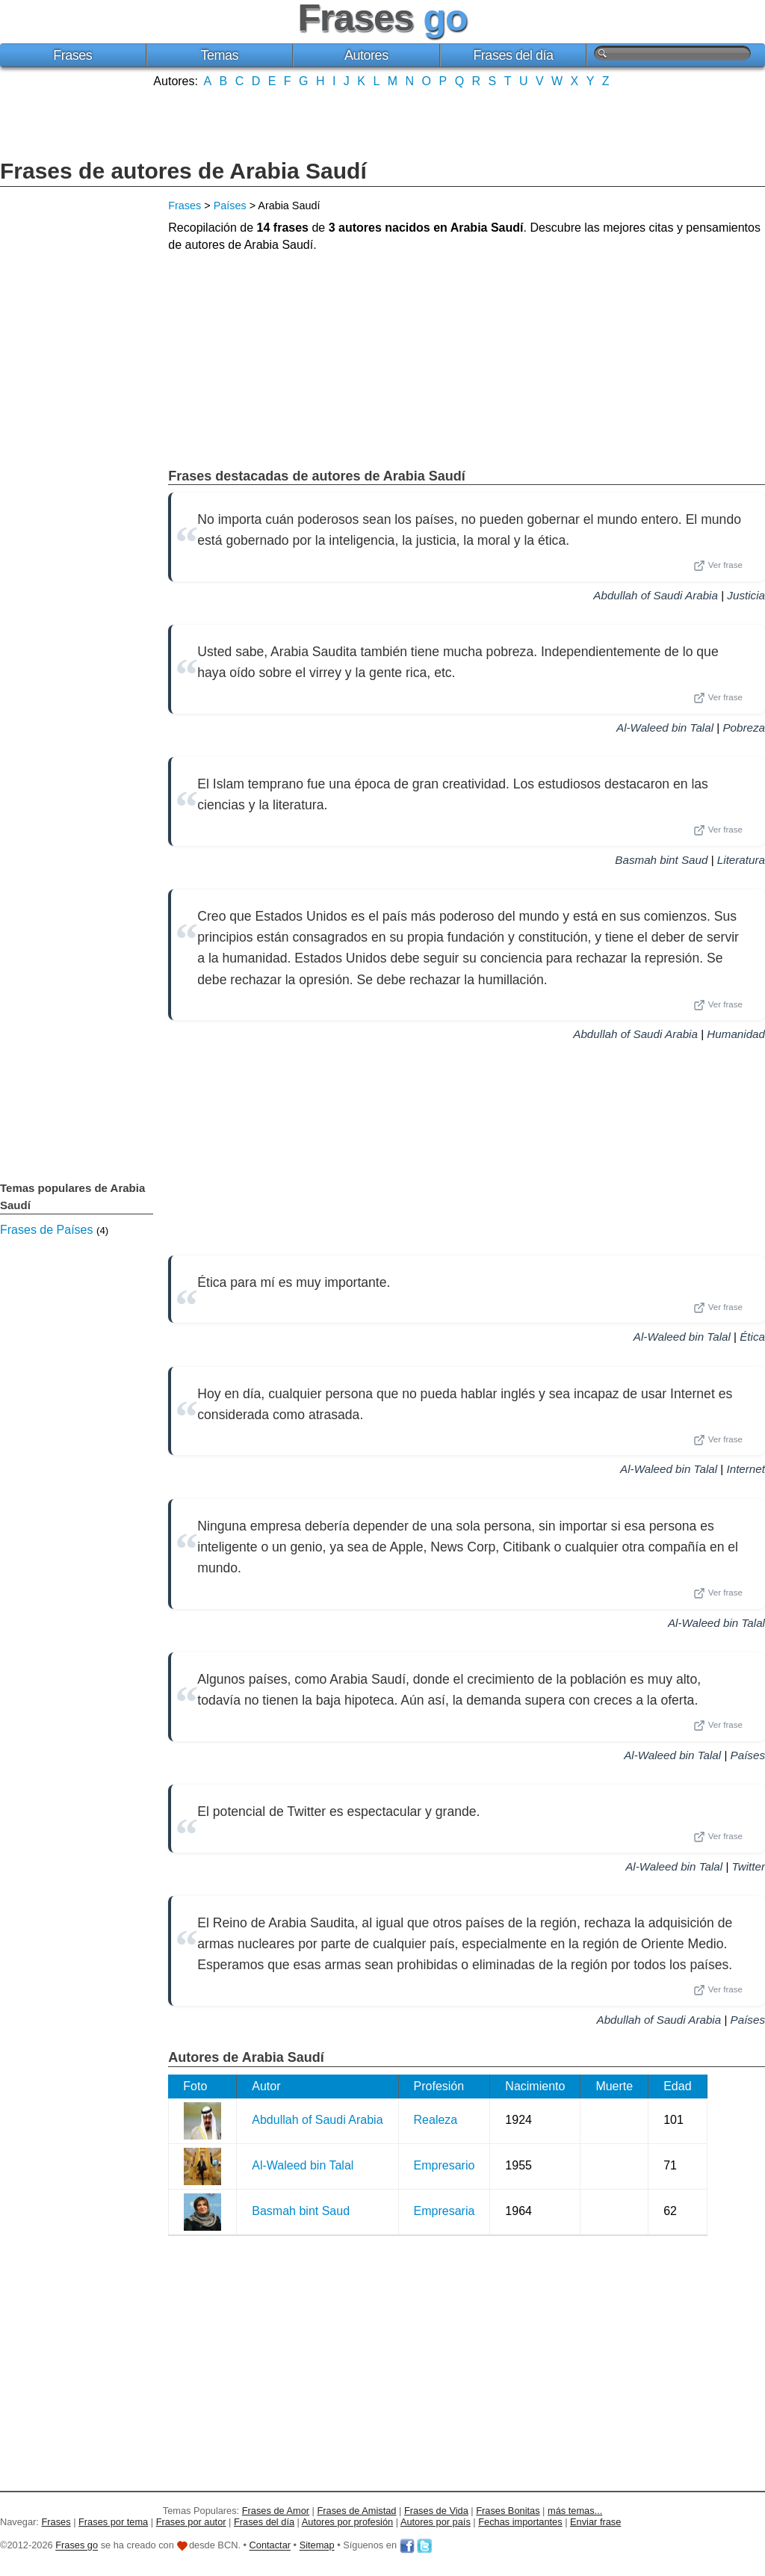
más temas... (575, 2510)
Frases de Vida (436, 2510)
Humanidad (736, 1034)
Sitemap (317, 2545)
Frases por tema (113, 2521)
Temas (220, 55)
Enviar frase (595, 2521)
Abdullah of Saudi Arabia (655, 595)
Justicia (746, 595)
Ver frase (718, 566)
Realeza (436, 2119)
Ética (752, 1336)
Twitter (748, 1866)
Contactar (270, 2545)
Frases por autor (191, 2521)
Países (230, 205)
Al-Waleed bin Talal (664, 727)
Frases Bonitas (507, 2510)
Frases (72, 55)
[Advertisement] (382, 121)
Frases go (76, 2545)
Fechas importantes (520, 2521)
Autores (366, 55)
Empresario (444, 2165)
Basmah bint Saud (661, 859)
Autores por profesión (347, 2521)
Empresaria (444, 2211)
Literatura (741, 859)
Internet (745, 1468)
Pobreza (743, 727)
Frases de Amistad (357, 2510)
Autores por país (435, 2521)
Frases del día (513, 55)
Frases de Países (46, 1229)
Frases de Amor (275, 2510)
